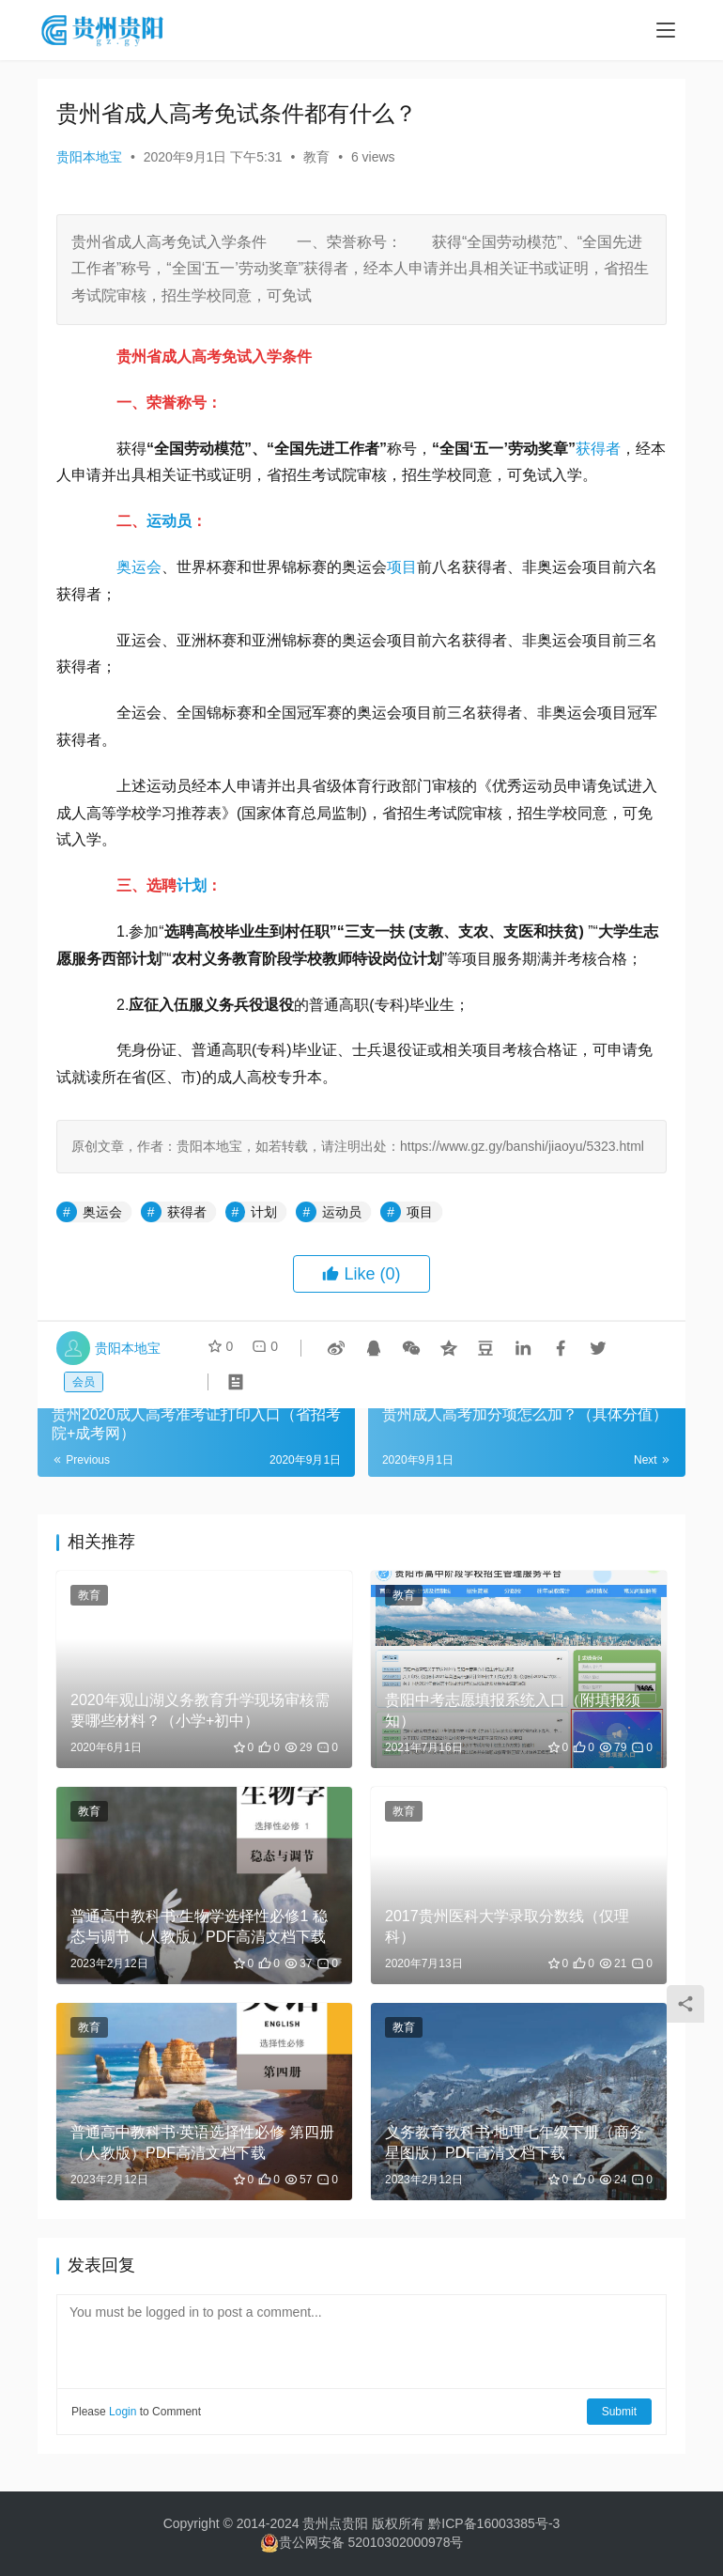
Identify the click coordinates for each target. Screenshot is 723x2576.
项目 (402, 567)
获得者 (598, 449)
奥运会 (139, 567)
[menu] (665, 30)
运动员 (169, 521)
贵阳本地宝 (89, 156)
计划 (192, 885)
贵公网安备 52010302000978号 (371, 2542)
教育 (316, 156)
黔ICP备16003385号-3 (494, 2523)
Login (122, 2411)
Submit (619, 2411)
